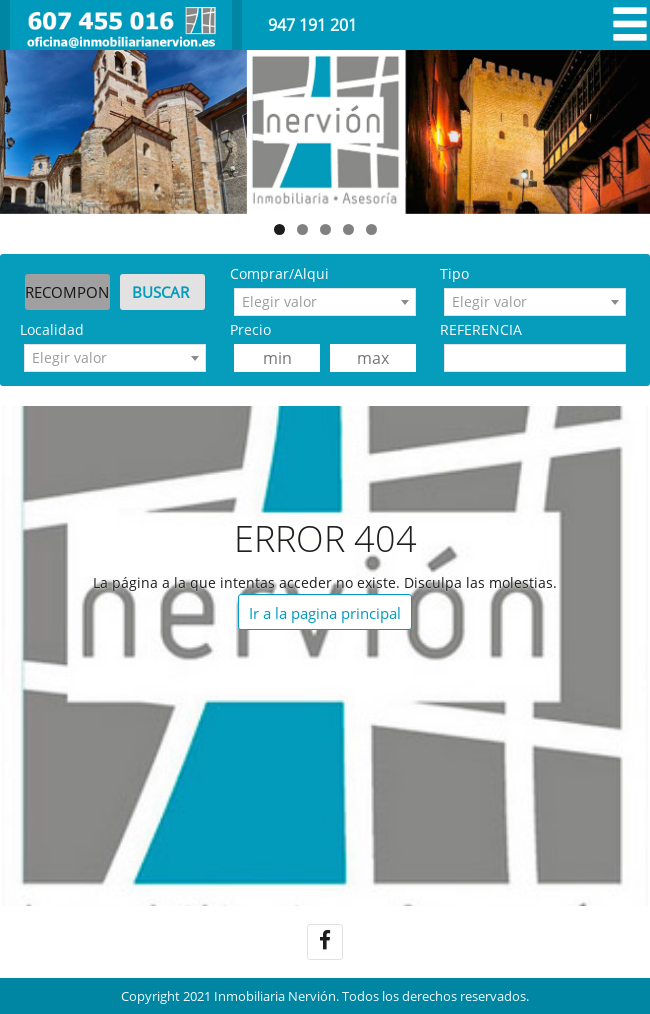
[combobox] (325, 302)
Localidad (52, 329)
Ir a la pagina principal (325, 613)
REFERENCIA (481, 329)
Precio (250, 329)
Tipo (454, 273)
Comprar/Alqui (279, 273)
